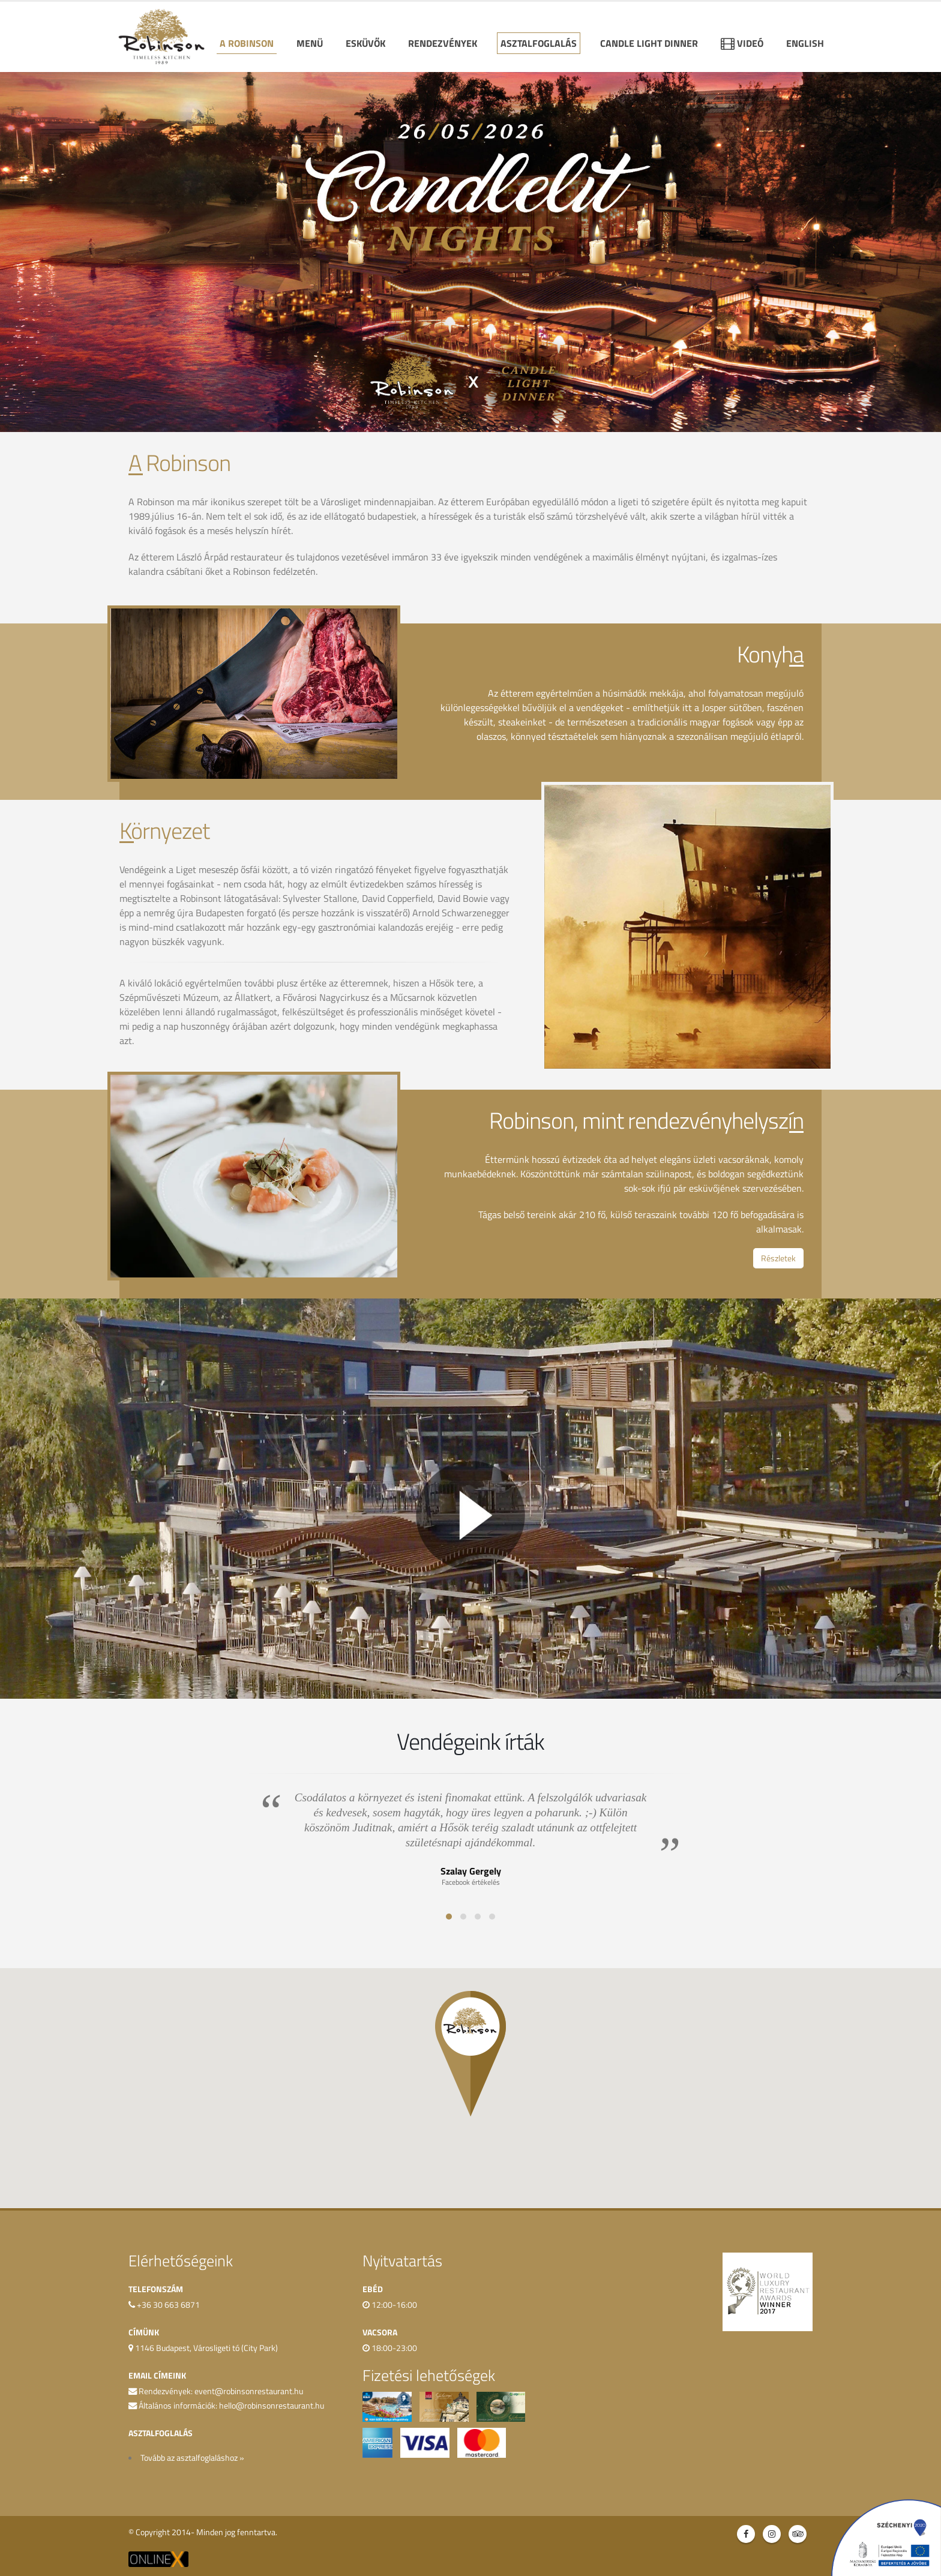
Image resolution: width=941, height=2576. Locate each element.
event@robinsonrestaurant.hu (248, 2391)
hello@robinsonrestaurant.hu (271, 2405)
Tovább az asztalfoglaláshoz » (192, 2457)
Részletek (778, 1258)
